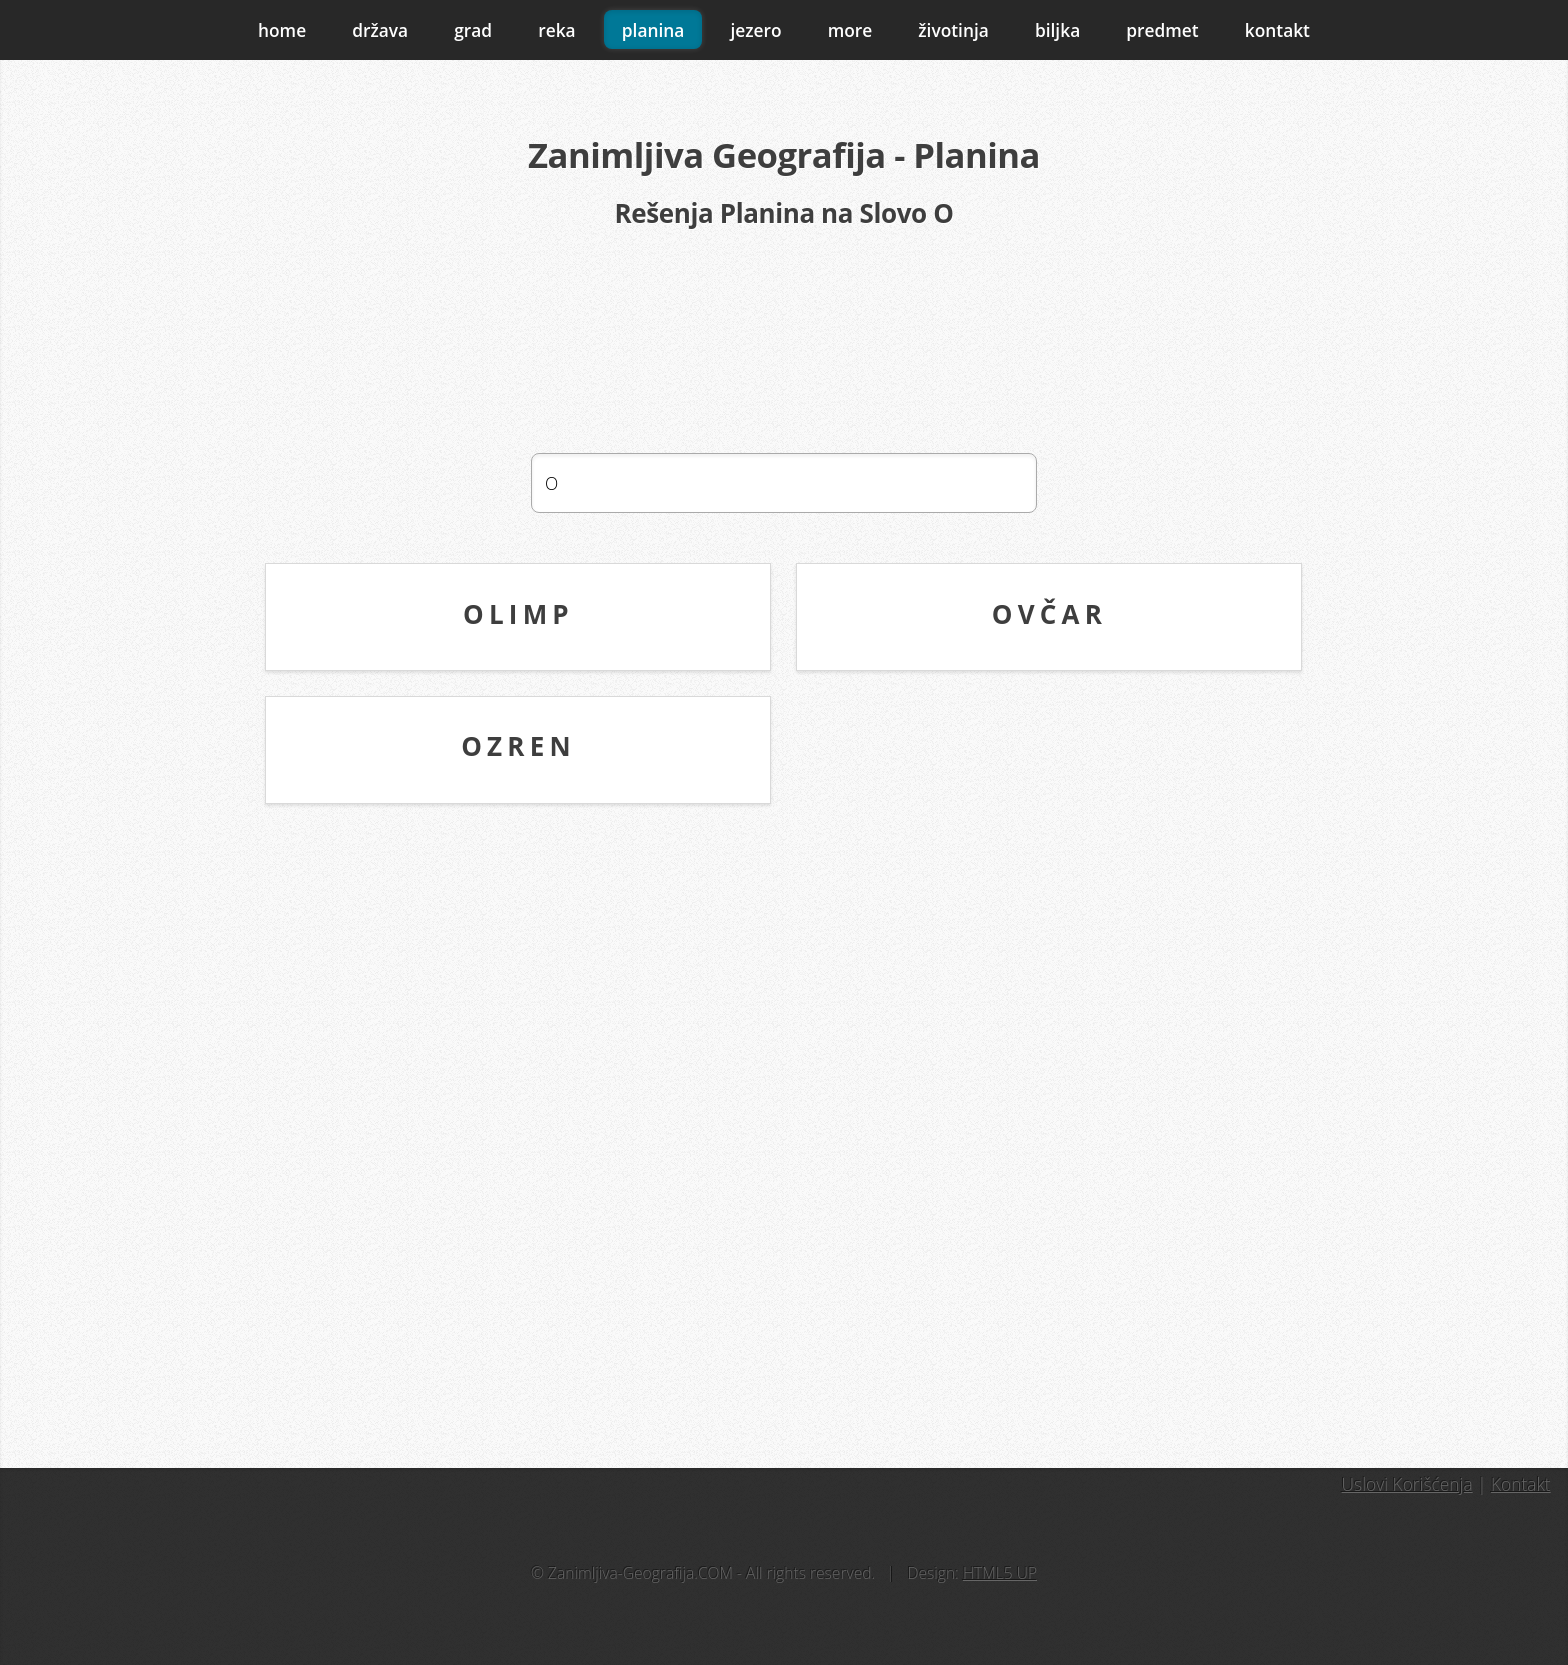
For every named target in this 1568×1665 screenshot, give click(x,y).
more (850, 30)
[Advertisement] (784, 341)
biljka (1057, 30)
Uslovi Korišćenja (1407, 1484)
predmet (1162, 30)
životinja (953, 30)
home (282, 30)
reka (556, 30)
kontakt (1277, 30)
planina (653, 30)
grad (473, 30)
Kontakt (1521, 1484)
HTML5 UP (1000, 1573)
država (380, 30)
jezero (755, 30)
